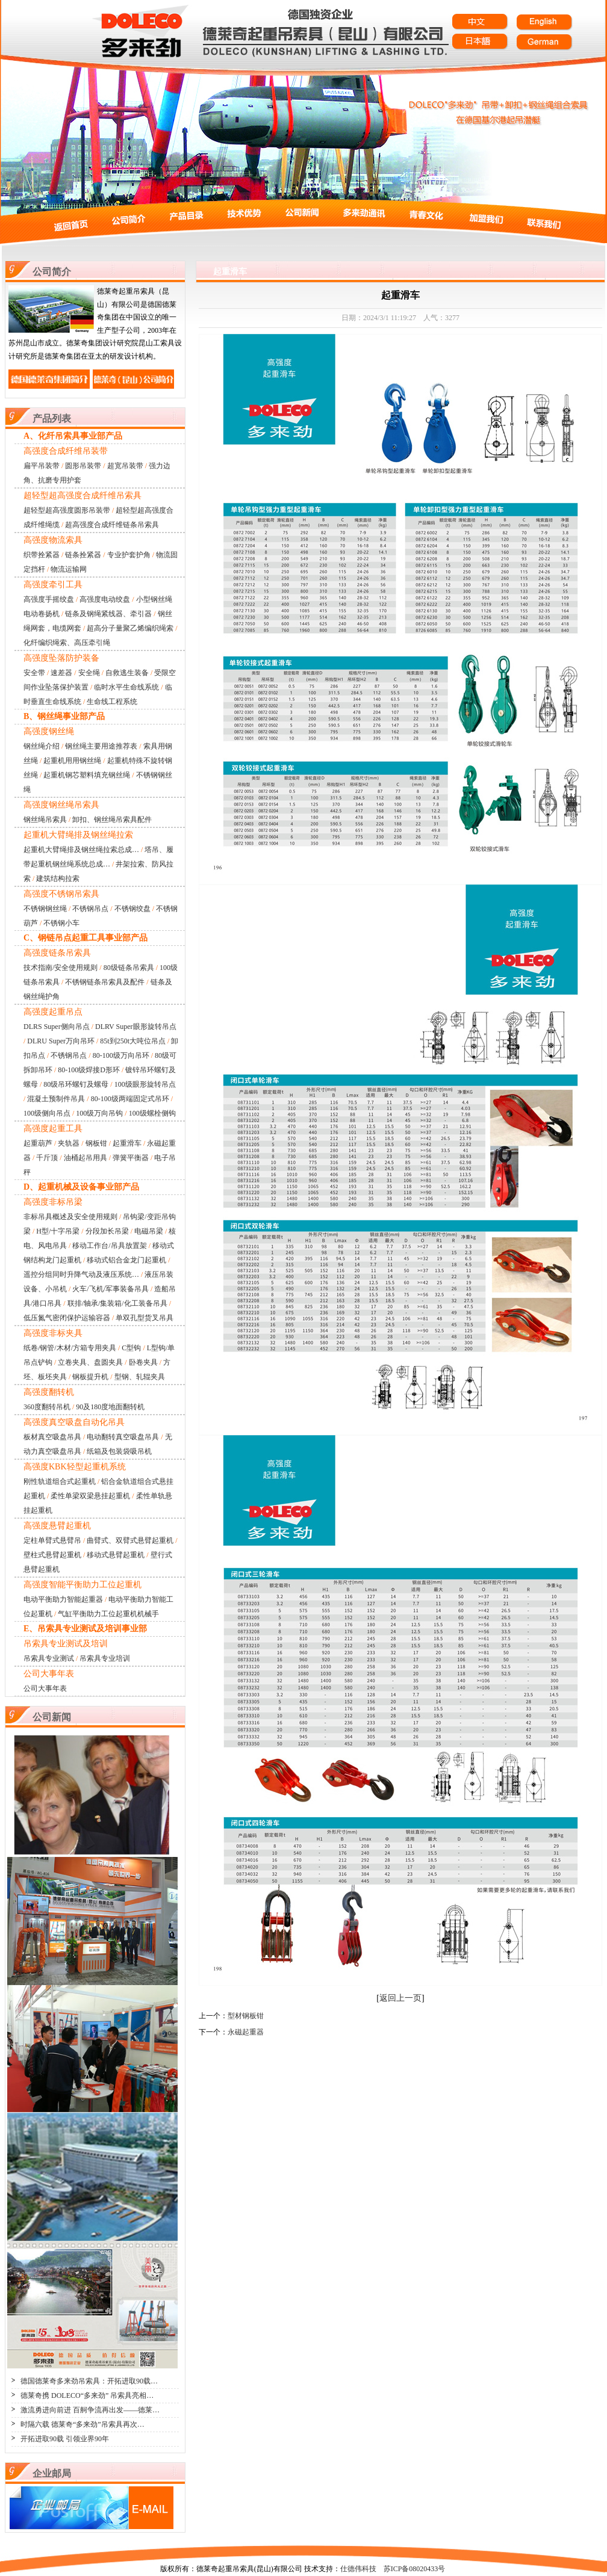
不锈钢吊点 (90, 908)
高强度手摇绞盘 (48, 599)
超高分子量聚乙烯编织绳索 (130, 628)
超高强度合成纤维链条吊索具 (112, 524)
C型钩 (131, 1348)
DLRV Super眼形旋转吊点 (135, 1026)
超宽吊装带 (125, 466)
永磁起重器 (246, 2032)
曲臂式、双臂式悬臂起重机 (130, 1540)
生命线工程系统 (112, 701)
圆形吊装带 (83, 466)
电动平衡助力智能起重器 (63, 1599)
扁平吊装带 (41, 466)
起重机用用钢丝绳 (72, 760)
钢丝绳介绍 (41, 746)
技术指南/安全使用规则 (60, 967)
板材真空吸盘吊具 (52, 1437)
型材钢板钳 (246, 2016)
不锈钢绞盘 (132, 908)
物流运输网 (69, 569)
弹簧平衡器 (131, 1158)
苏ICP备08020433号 (415, 2569)
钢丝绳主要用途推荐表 (101, 746)
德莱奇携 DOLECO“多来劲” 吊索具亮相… (87, 2395)
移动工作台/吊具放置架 (109, 1245)
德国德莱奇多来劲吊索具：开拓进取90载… (89, 2381)
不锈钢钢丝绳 (45, 908)
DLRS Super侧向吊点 (56, 1026)
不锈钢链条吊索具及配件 (105, 982)
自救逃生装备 (127, 673)
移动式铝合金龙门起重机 (126, 1260)
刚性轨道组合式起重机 (59, 1481)
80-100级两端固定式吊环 (130, 1099)
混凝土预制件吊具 (56, 1099)
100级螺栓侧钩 (152, 1113)
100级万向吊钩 (99, 1113)
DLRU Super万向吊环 (61, 1041)
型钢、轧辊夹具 (139, 1377)
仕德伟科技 (358, 2569)
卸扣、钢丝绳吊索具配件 (112, 819)
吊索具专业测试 (48, 1658)
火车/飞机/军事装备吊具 (110, 1289)
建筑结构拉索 (57, 878)
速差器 (61, 673)
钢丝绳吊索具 (45, 819)
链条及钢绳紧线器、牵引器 (108, 614)
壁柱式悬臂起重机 (52, 1555)
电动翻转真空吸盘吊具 (123, 1437)
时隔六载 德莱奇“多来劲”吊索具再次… (82, 2424)
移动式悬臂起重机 (116, 1555)
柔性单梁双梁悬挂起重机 (90, 1496)
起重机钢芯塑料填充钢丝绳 (86, 775)
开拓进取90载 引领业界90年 (64, 2439)
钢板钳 (96, 1143)
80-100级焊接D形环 (89, 1070)
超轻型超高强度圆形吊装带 (66, 510)
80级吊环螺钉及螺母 (75, 1084)
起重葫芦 (37, 1143)
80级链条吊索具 (129, 967)
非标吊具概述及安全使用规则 (70, 1216)
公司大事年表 (45, 1688)
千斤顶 (47, 1158)
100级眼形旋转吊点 (145, 1084)
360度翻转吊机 (46, 1407)
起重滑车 (127, 1143)
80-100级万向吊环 (121, 1055)
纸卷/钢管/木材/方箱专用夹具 (69, 1348)
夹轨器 (68, 1143)
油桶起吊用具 (85, 1158)
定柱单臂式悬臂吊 (52, 1540)
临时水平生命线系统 (126, 687)
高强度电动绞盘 (104, 599)
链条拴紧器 (83, 555)
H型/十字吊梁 (57, 1231)
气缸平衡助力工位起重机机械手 (108, 1614)
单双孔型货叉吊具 (144, 1318)
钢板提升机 (90, 1377)
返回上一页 (400, 1998)
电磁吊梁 (148, 1231)
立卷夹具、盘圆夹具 (90, 1362)
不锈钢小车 (61, 923)
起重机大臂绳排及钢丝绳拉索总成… (81, 849)
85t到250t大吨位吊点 (133, 1041)
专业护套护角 (129, 555)
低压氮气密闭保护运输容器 (66, 1318)
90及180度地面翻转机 (110, 1407)
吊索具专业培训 (104, 1658)
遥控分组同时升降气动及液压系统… (81, 1274)
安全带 (34, 673)
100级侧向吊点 (46, 1113)
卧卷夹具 (143, 1362)
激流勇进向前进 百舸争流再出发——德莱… (90, 2410)
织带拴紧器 (41, 555)
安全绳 (89, 673)
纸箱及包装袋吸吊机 (119, 1451)
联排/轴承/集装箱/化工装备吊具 (117, 1303)
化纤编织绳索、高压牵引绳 (66, 642)
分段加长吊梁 (107, 1231)
